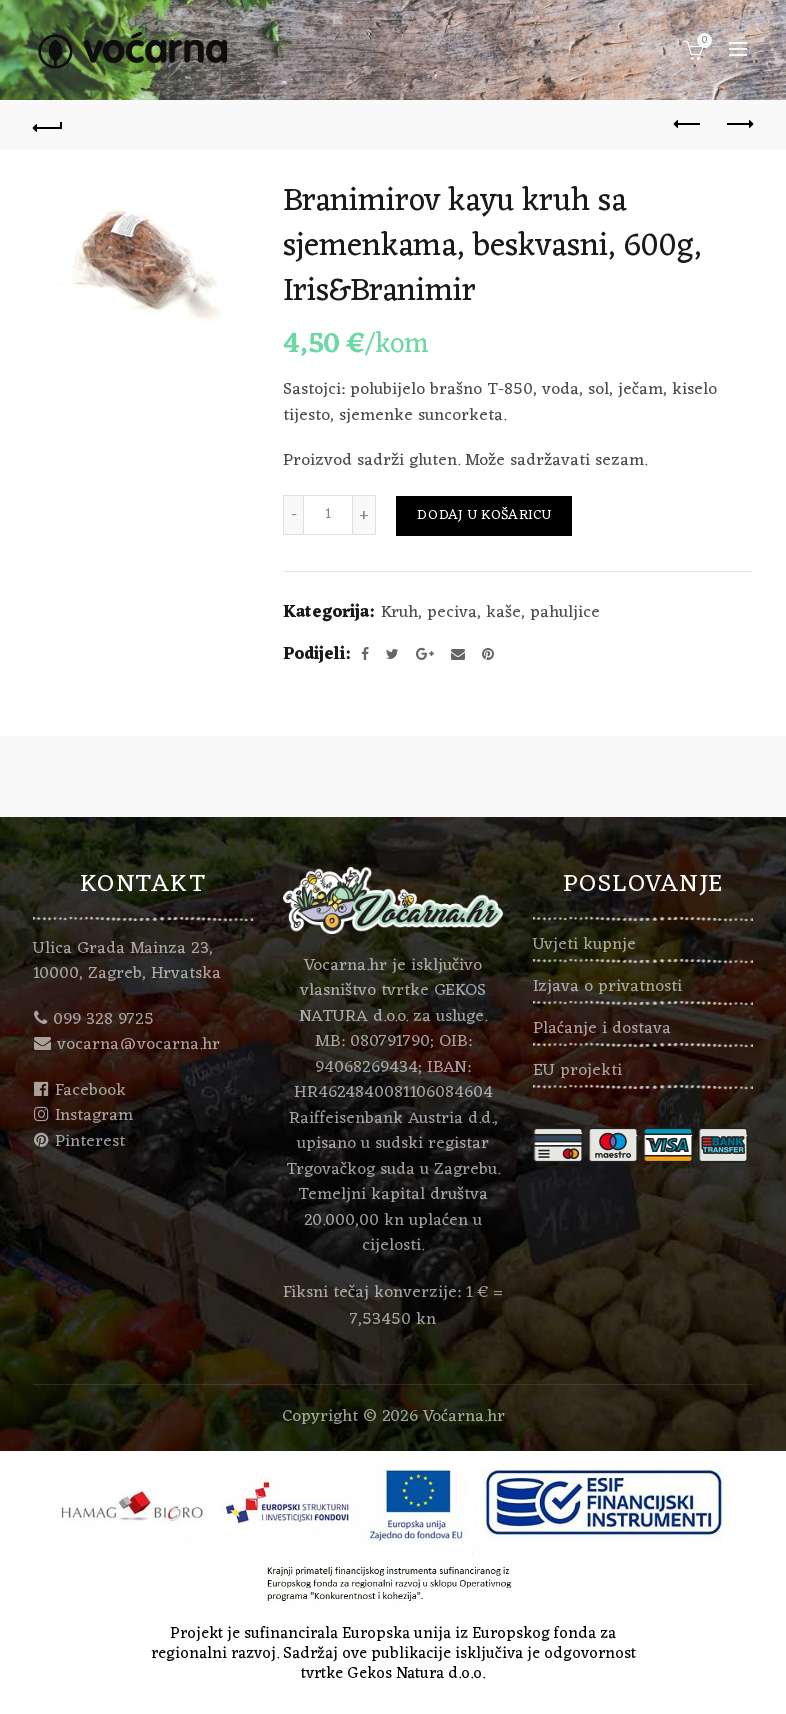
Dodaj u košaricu (484, 515)
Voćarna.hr (464, 1417)
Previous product (688, 124)
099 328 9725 (103, 1020)
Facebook (90, 1091)
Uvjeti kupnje (584, 945)
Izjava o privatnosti (607, 987)
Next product (738, 124)
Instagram (94, 1116)
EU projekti (577, 1071)
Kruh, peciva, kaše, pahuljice (490, 614)
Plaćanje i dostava (602, 1029)
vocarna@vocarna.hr (138, 1045)
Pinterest (90, 1142)
